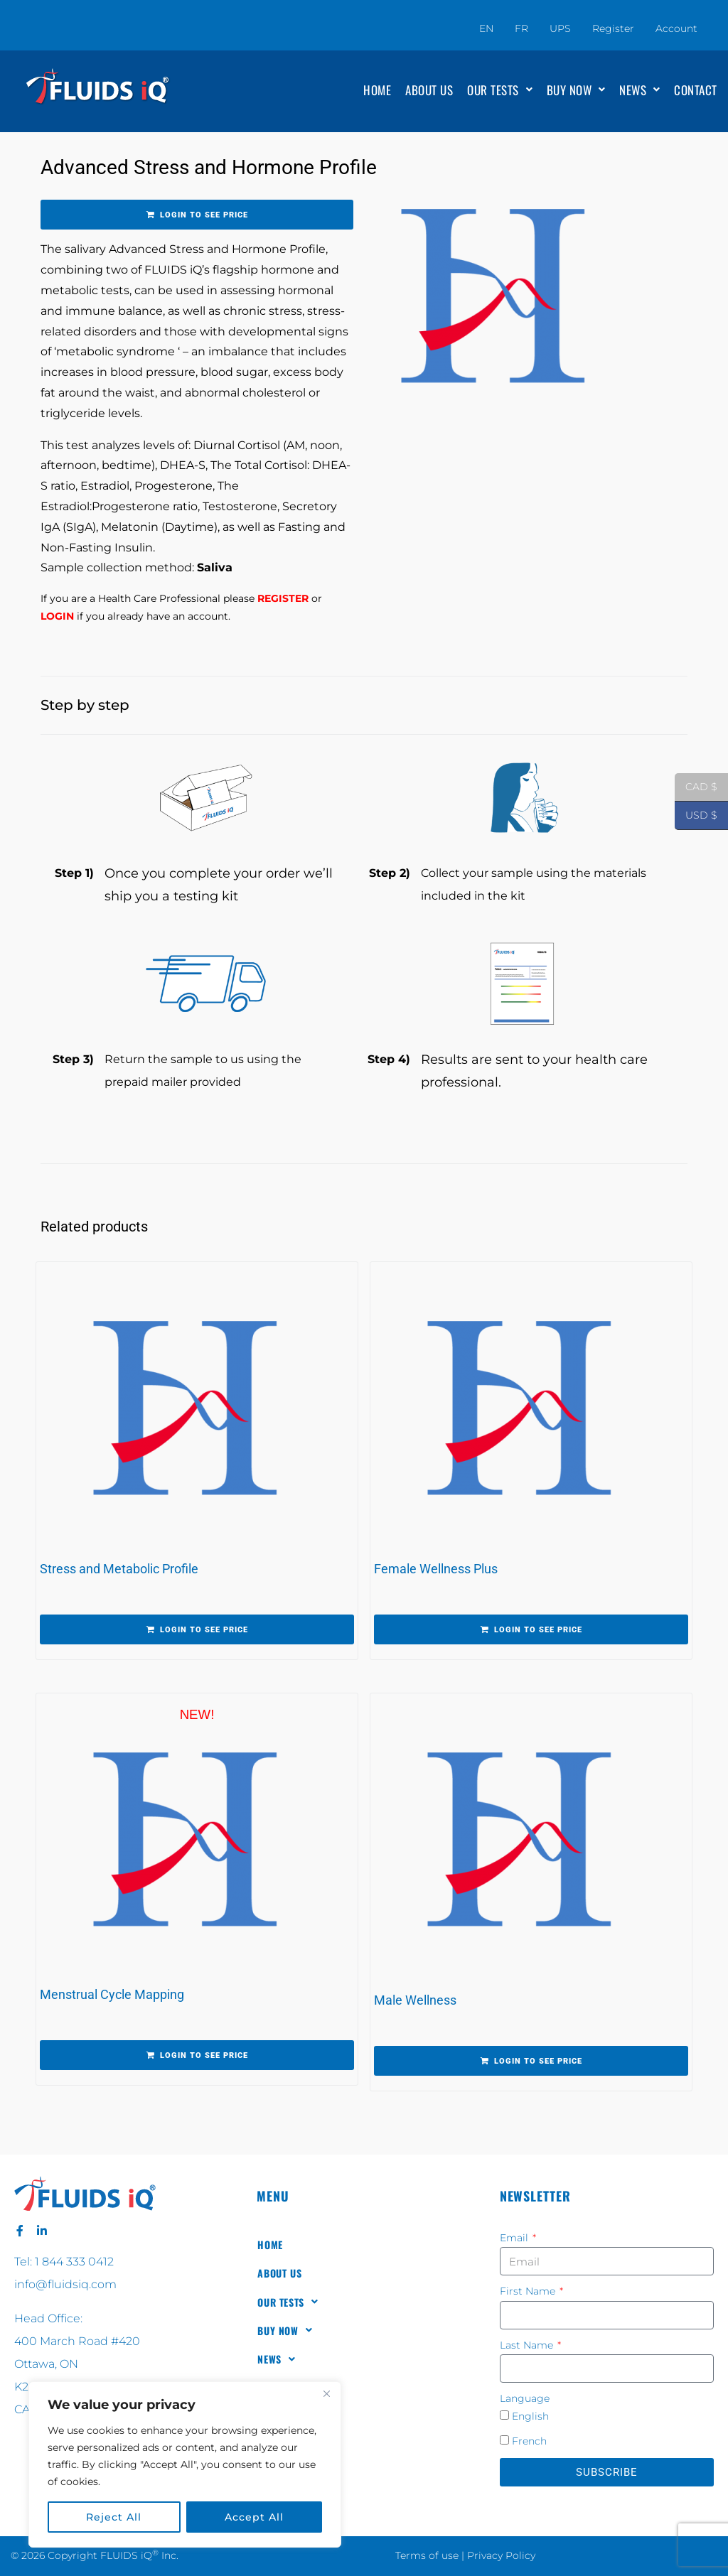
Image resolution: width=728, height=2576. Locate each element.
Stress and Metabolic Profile (119, 1568)
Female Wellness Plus (436, 1568)
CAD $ (696, 787)
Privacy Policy (501, 2555)
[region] (184, 2464)
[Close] (326, 2393)
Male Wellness (415, 2000)
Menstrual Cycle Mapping (112, 1994)
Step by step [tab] (85, 704)
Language (525, 2398)
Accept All (254, 2517)
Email (515, 2237)
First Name (529, 2291)
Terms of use (427, 2555)
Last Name (528, 2345)
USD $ (696, 816)
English (530, 2416)
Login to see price (204, 215)
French (529, 2441)
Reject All (113, 2517)
